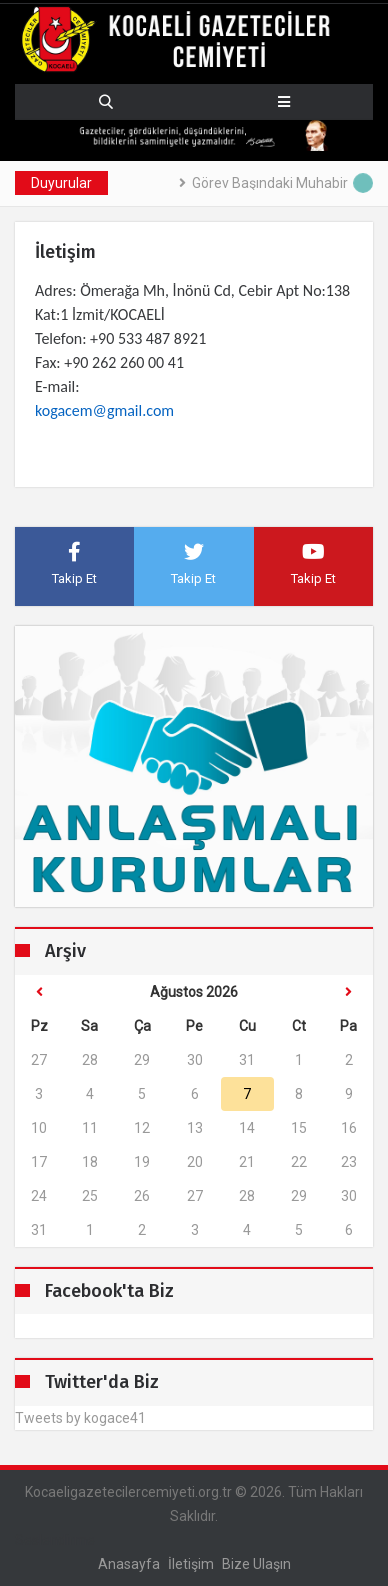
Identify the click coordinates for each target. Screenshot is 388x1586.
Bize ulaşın (256, 1564)
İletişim (191, 1564)
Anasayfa (129, 1564)
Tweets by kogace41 (80, 1418)
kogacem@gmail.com (104, 410)
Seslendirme (55, 1540)
